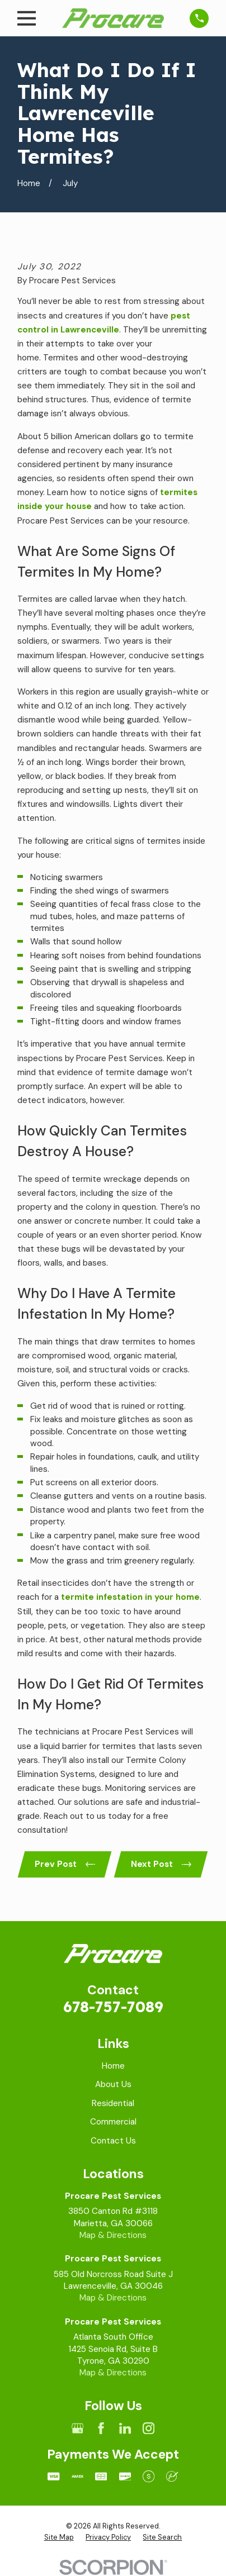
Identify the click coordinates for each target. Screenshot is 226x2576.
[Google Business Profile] (77, 2428)
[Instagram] (148, 2428)
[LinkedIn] (125, 2428)
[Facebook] (101, 2428)
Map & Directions (113, 2235)
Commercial (113, 2121)
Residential (113, 2103)
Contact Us (113, 2140)
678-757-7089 (113, 2006)
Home (113, 2065)
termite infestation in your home (130, 1597)
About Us (113, 2084)
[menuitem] (59, 2537)
